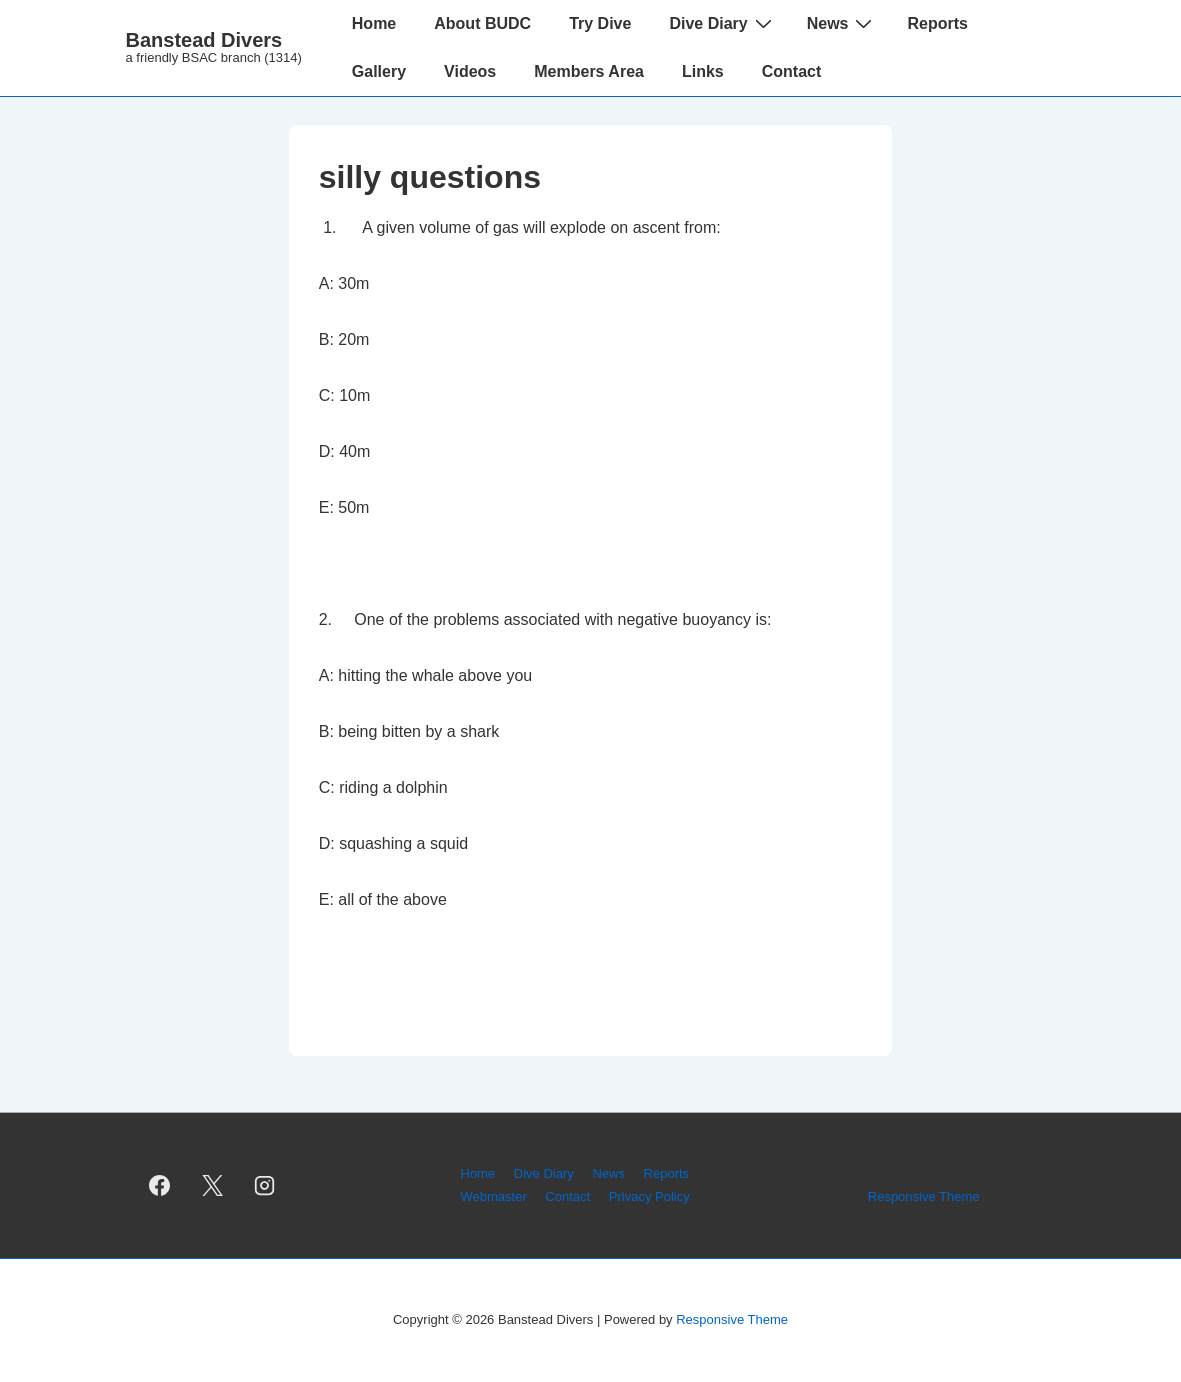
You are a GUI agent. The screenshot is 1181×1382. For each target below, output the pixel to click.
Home (374, 23)
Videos (470, 71)
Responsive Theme (924, 1196)
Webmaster (494, 1196)
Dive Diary (722, 23)
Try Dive (600, 23)
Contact (792, 71)
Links (703, 71)
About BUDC (482, 23)
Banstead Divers (204, 40)
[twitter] (212, 1186)
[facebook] (160, 1186)
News (842, 23)
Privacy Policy (649, 1196)
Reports (937, 23)
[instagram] (265, 1186)
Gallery (379, 71)
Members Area (589, 71)
